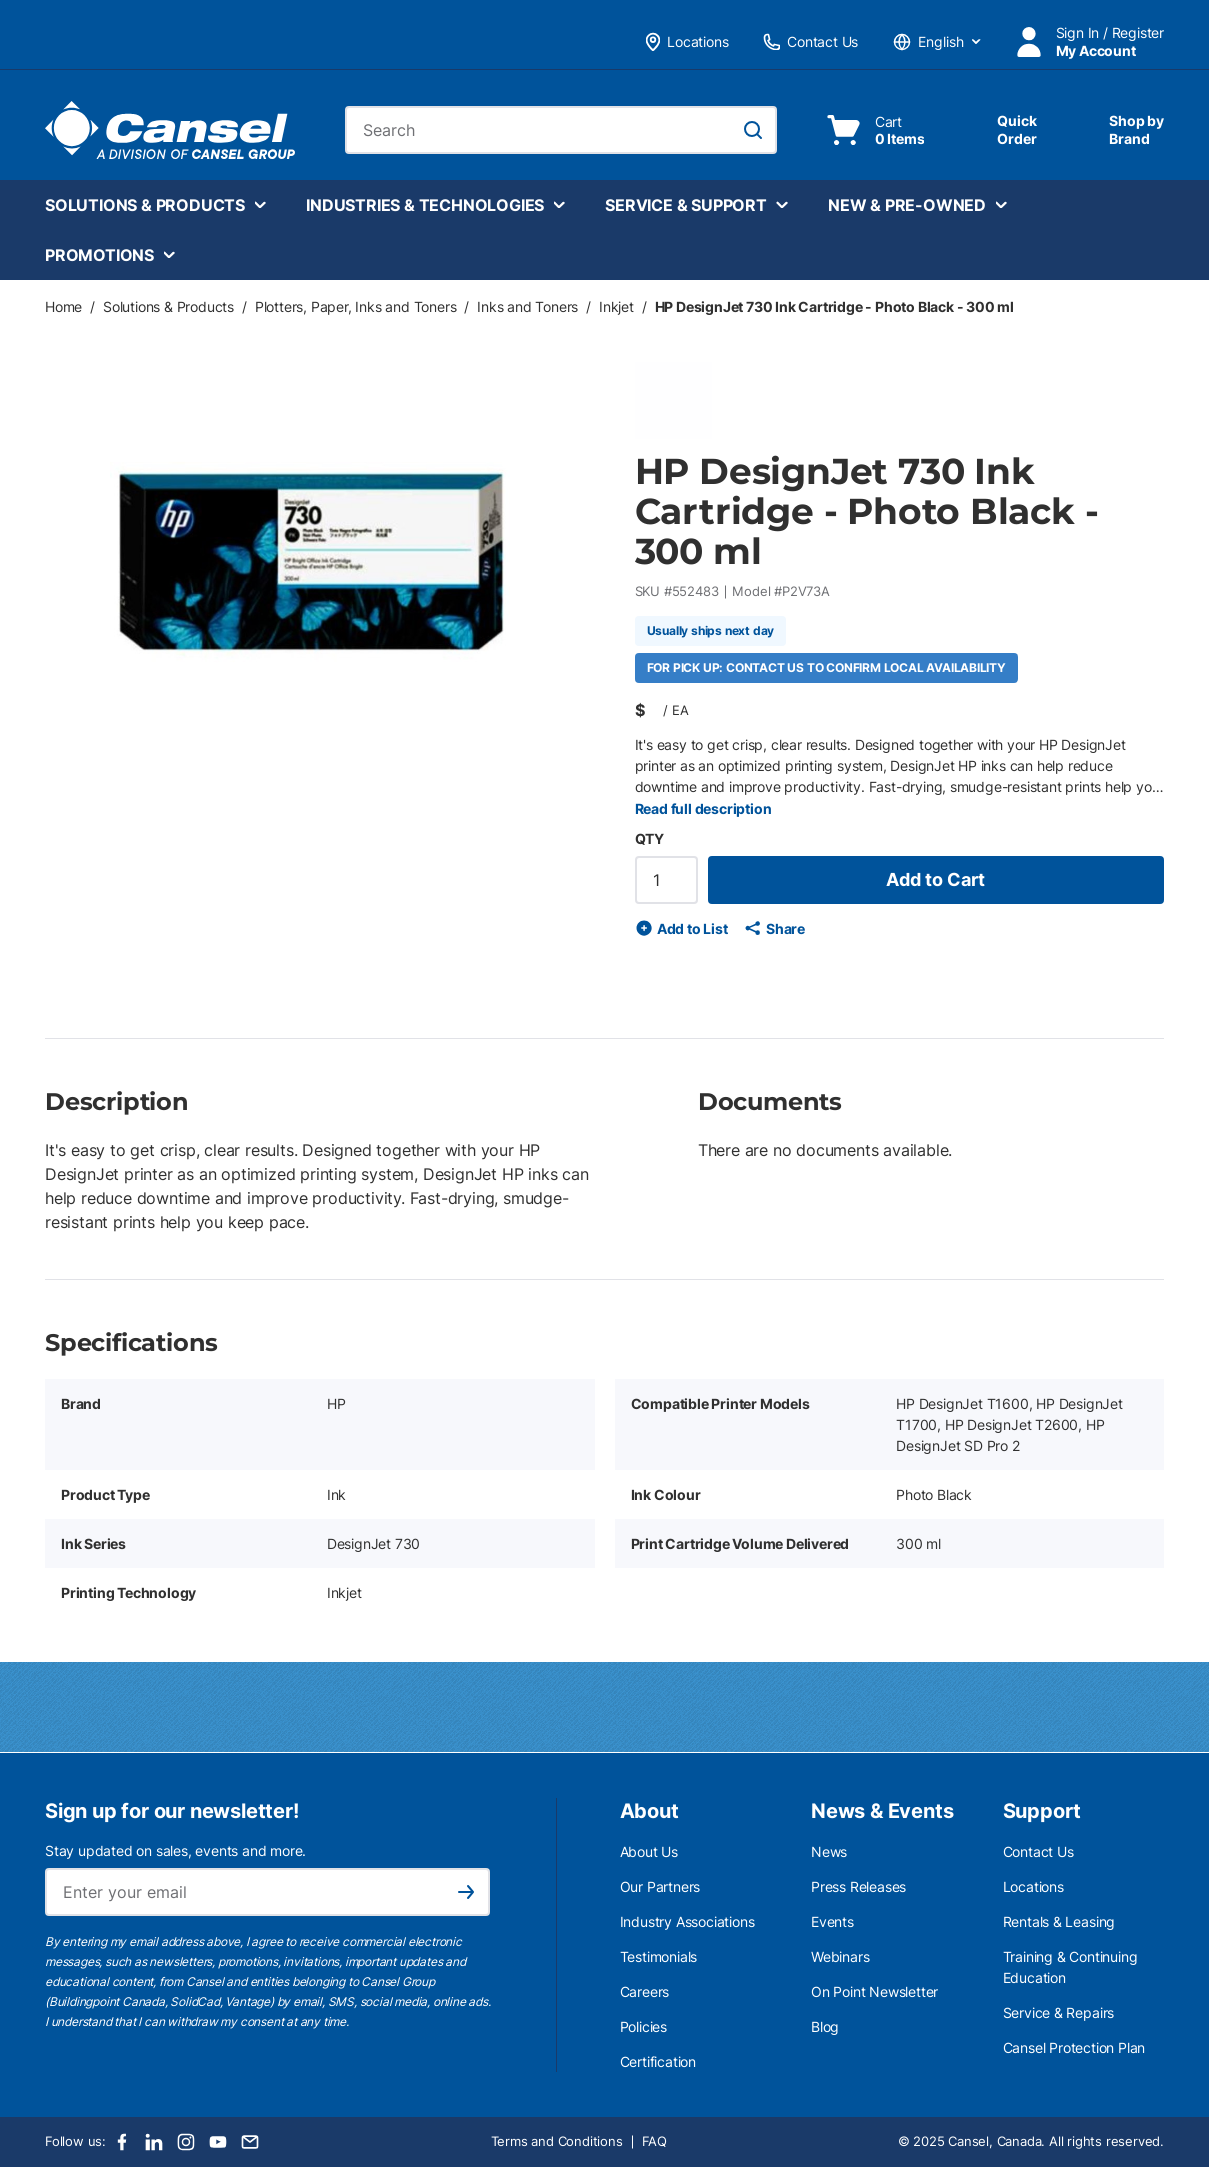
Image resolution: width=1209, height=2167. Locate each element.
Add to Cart (935, 879)
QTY (649, 838)
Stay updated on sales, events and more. (175, 1850)
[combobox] (561, 130)
